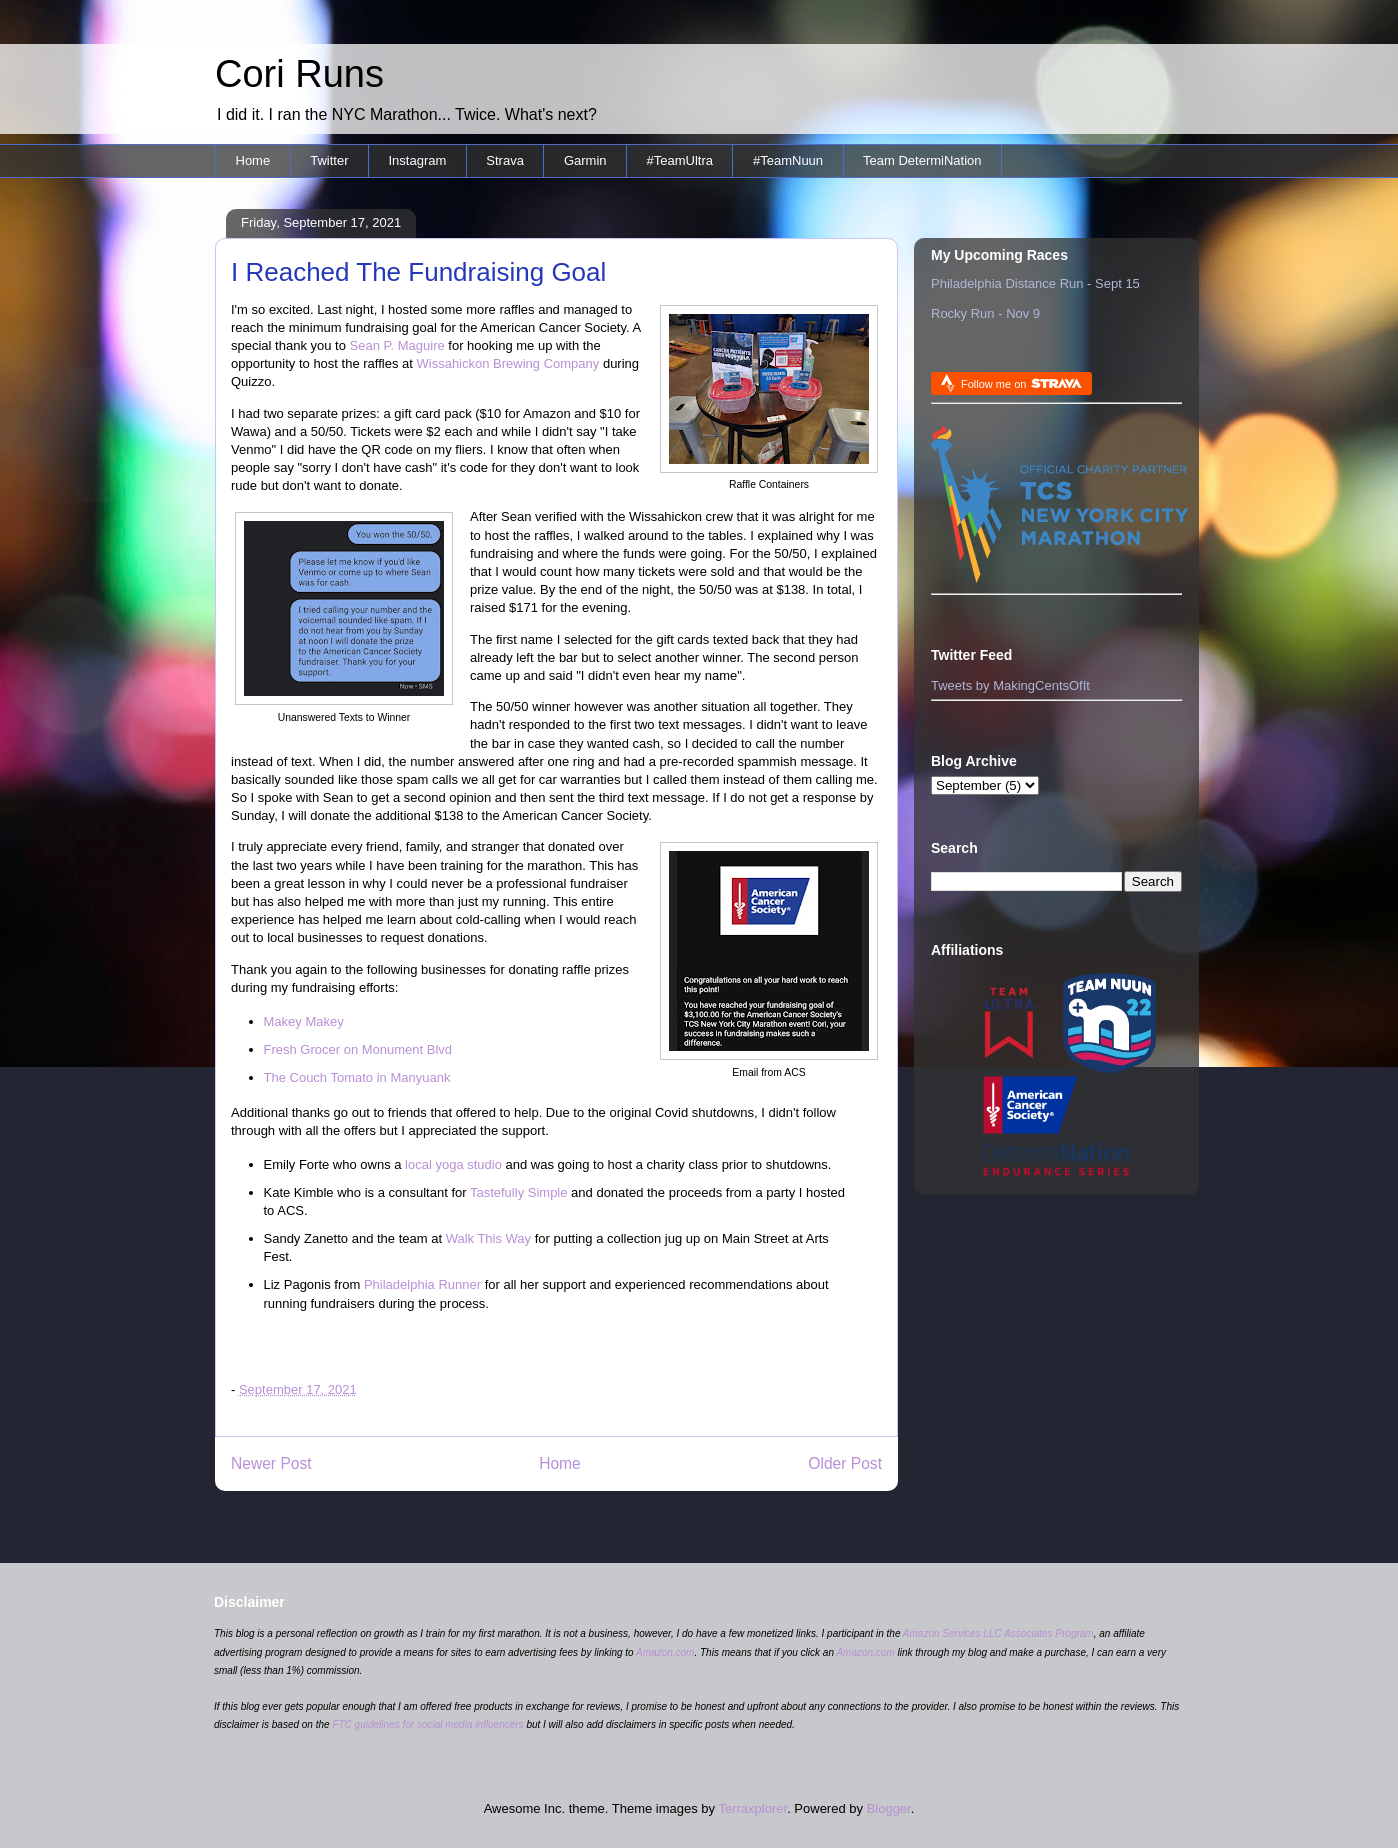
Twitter (329, 160)
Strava (505, 160)
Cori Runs (299, 74)
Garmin (585, 160)
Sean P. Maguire (397, 345)
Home (253, 160)
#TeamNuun (788, 160)
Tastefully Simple (519, 1192)
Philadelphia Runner (422, 1284)
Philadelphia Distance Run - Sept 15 (1035, 283)
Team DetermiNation (922, 160)
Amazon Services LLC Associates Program (998, 1633)
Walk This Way (488, 1238)
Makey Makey (304, 1021)
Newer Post (271, 1463)
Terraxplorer (752, 1808)
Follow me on (1021, 383)
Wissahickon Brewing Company (508, 363)
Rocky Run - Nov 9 (985, 313)
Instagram (417, 160)
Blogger (889, 1808)
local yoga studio (453, 1164)
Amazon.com (665, 1652)
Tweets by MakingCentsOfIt (1010, 685)
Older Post (845, 1463)
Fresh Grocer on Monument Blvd (358, 1049)
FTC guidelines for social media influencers (427, 1724)
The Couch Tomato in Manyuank (357, 1077)
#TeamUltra (680, 160)
